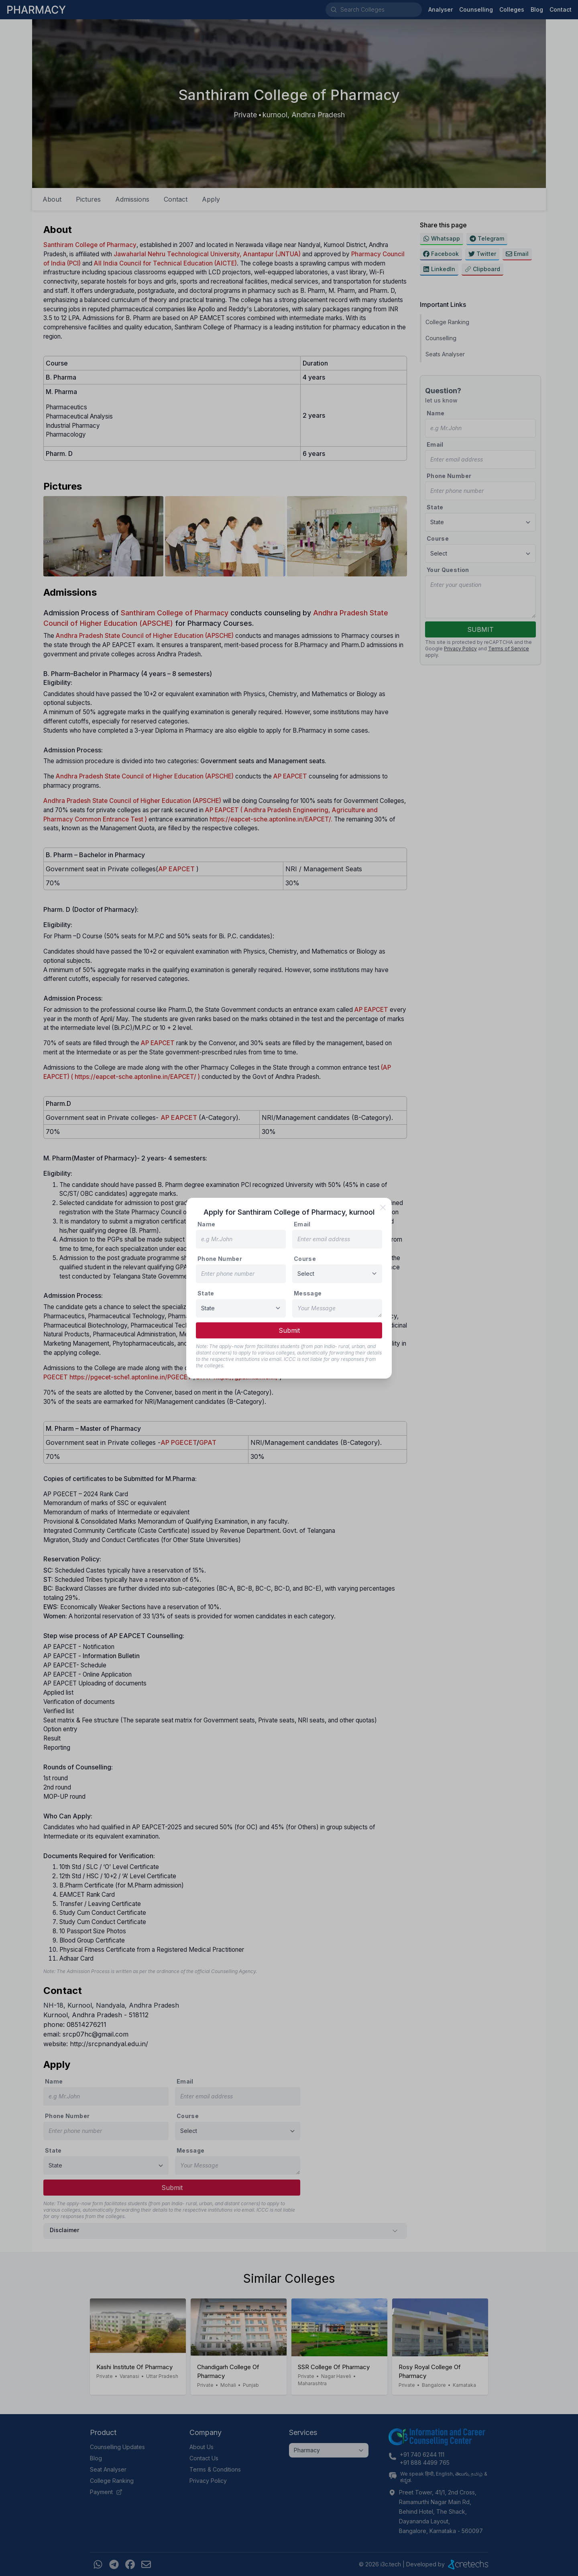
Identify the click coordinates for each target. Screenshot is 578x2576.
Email (302, 1224)
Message (308, 1293)
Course (305, 1258)
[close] (383, 1207)
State (205, 1293)
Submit (289, 1330)
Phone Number (219, 1258)
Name (206, 1224)
